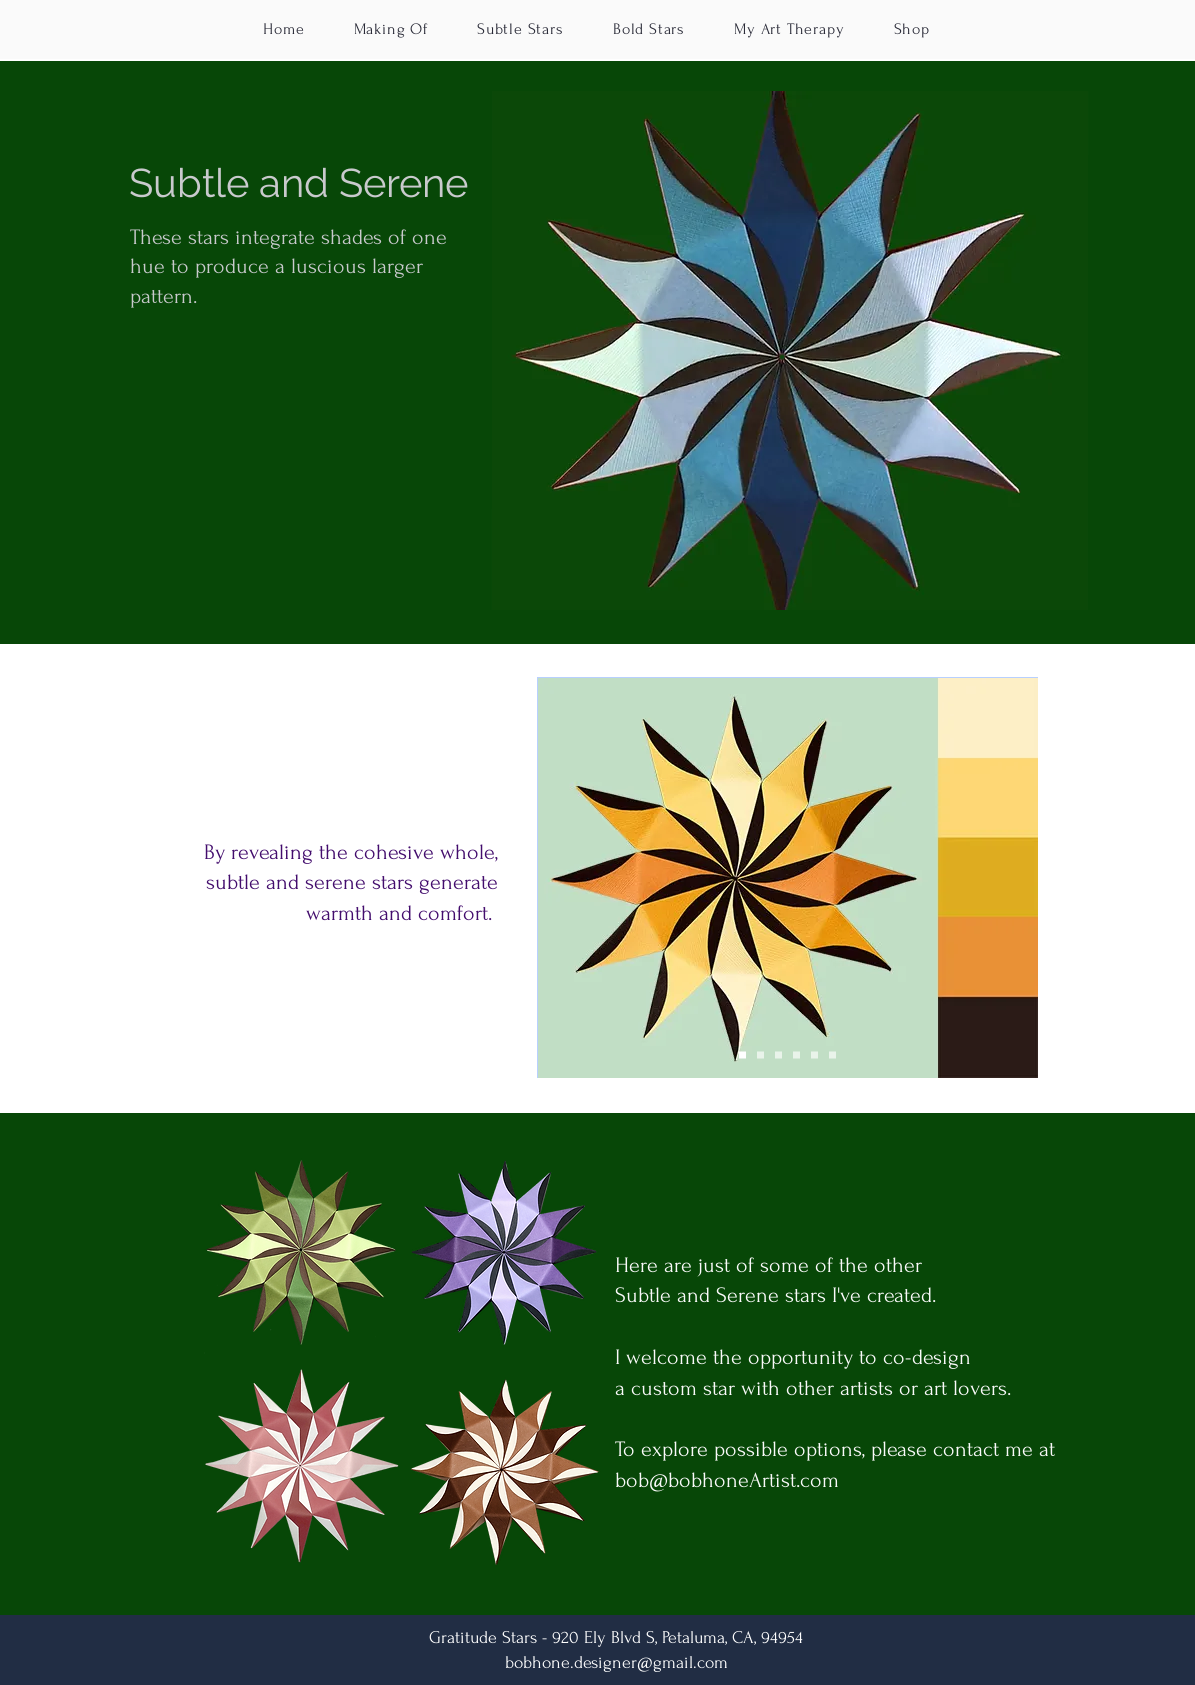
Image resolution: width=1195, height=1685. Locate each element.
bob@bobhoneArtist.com (727, 1480)
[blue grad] (778, 1054)
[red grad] (760, 1054)
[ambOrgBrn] (796, 1054)
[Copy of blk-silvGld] (832, 1054)
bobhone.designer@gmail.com (616, 1662)
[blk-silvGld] (814, 1054)
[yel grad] (742, 1054)
